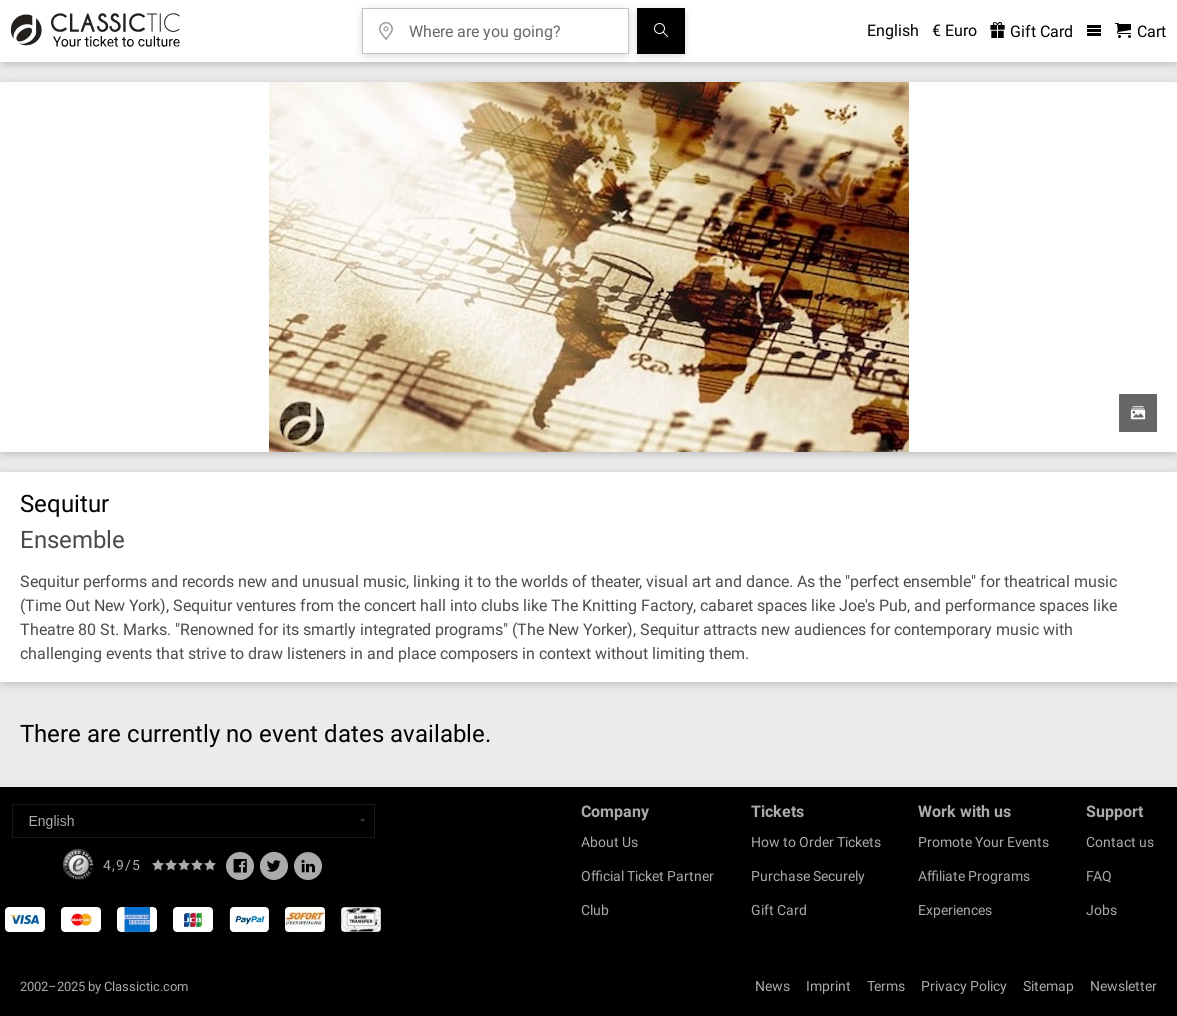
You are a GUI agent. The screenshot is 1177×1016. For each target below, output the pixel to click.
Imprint (828, 986)
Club (595, 910)
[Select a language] (193, 821)
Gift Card (779, 910)
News (772, 986)
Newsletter (1123, 986)
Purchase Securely (808, 876)
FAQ (1099, 876)
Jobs (1101, 910)
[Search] (661, 31)
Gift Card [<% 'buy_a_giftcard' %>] (1031, 31)
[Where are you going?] (510, 24)
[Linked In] (308, 872)
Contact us (1120, 842)
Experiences (955, 910)
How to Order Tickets (816, 842)
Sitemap (1048, 986)
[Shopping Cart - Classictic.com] (1140, 31)
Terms (886, 986)
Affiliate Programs (974, 876)
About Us (609, 842)
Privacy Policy (964, 986)
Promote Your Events (983, 842)
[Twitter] (274, 872)
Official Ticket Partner (647, 876)
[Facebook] (240, 872)
